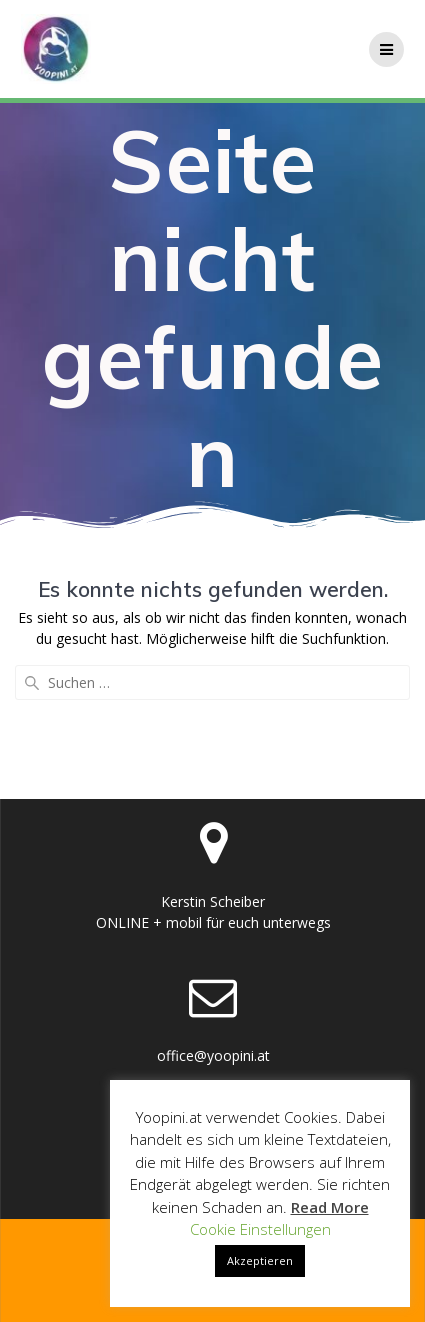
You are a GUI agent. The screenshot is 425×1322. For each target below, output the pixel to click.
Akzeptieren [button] (260, 1260)
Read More (330, 1207)
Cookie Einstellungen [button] (260, 1229)
